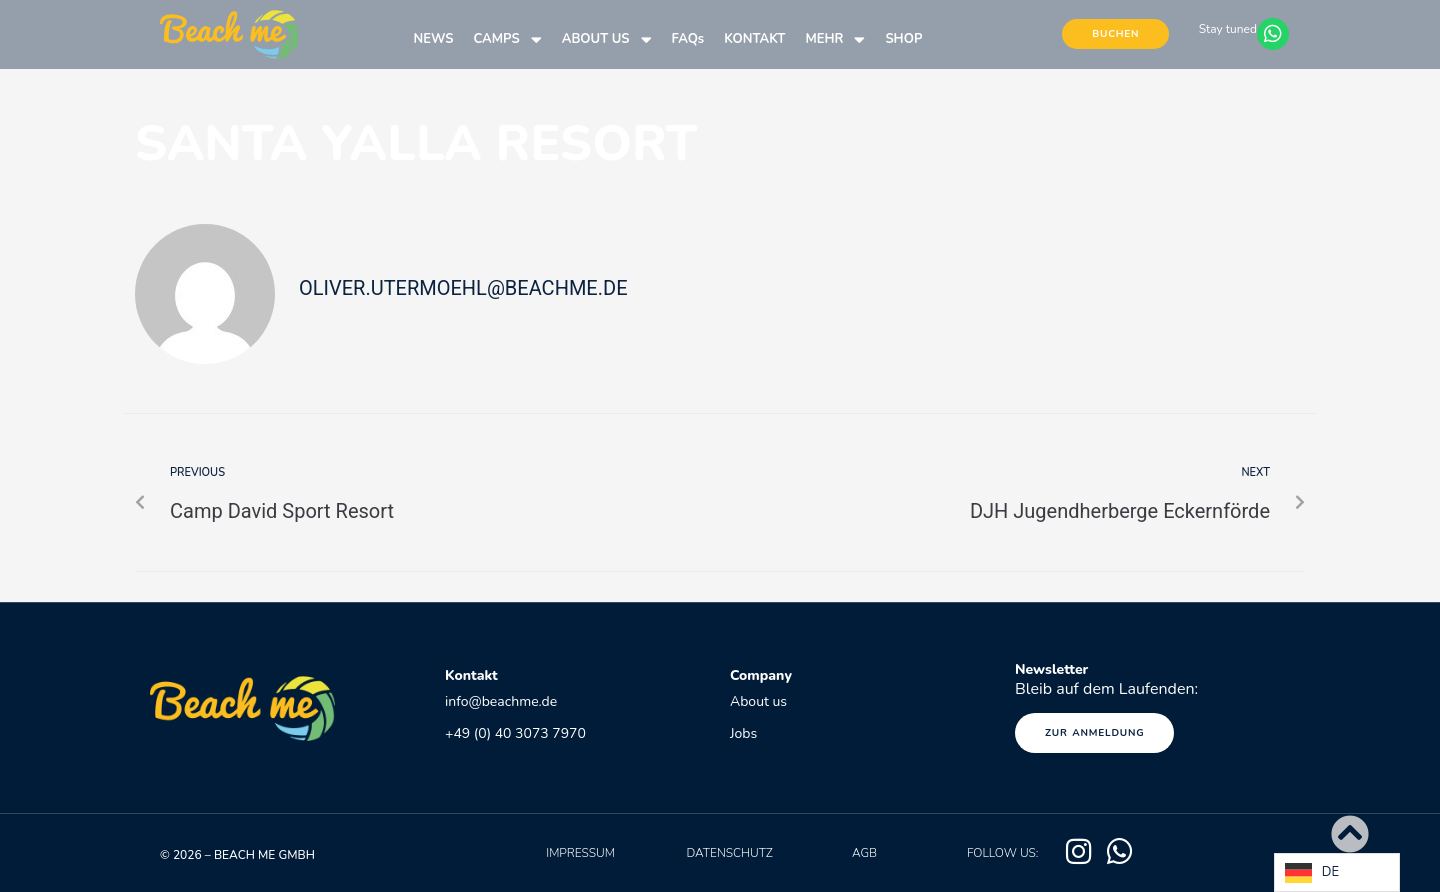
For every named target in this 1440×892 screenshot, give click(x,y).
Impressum (580, 853)
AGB (864, 853)
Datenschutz (729, 853)
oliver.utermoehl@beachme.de (463, 288)
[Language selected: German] (1337, 872)
